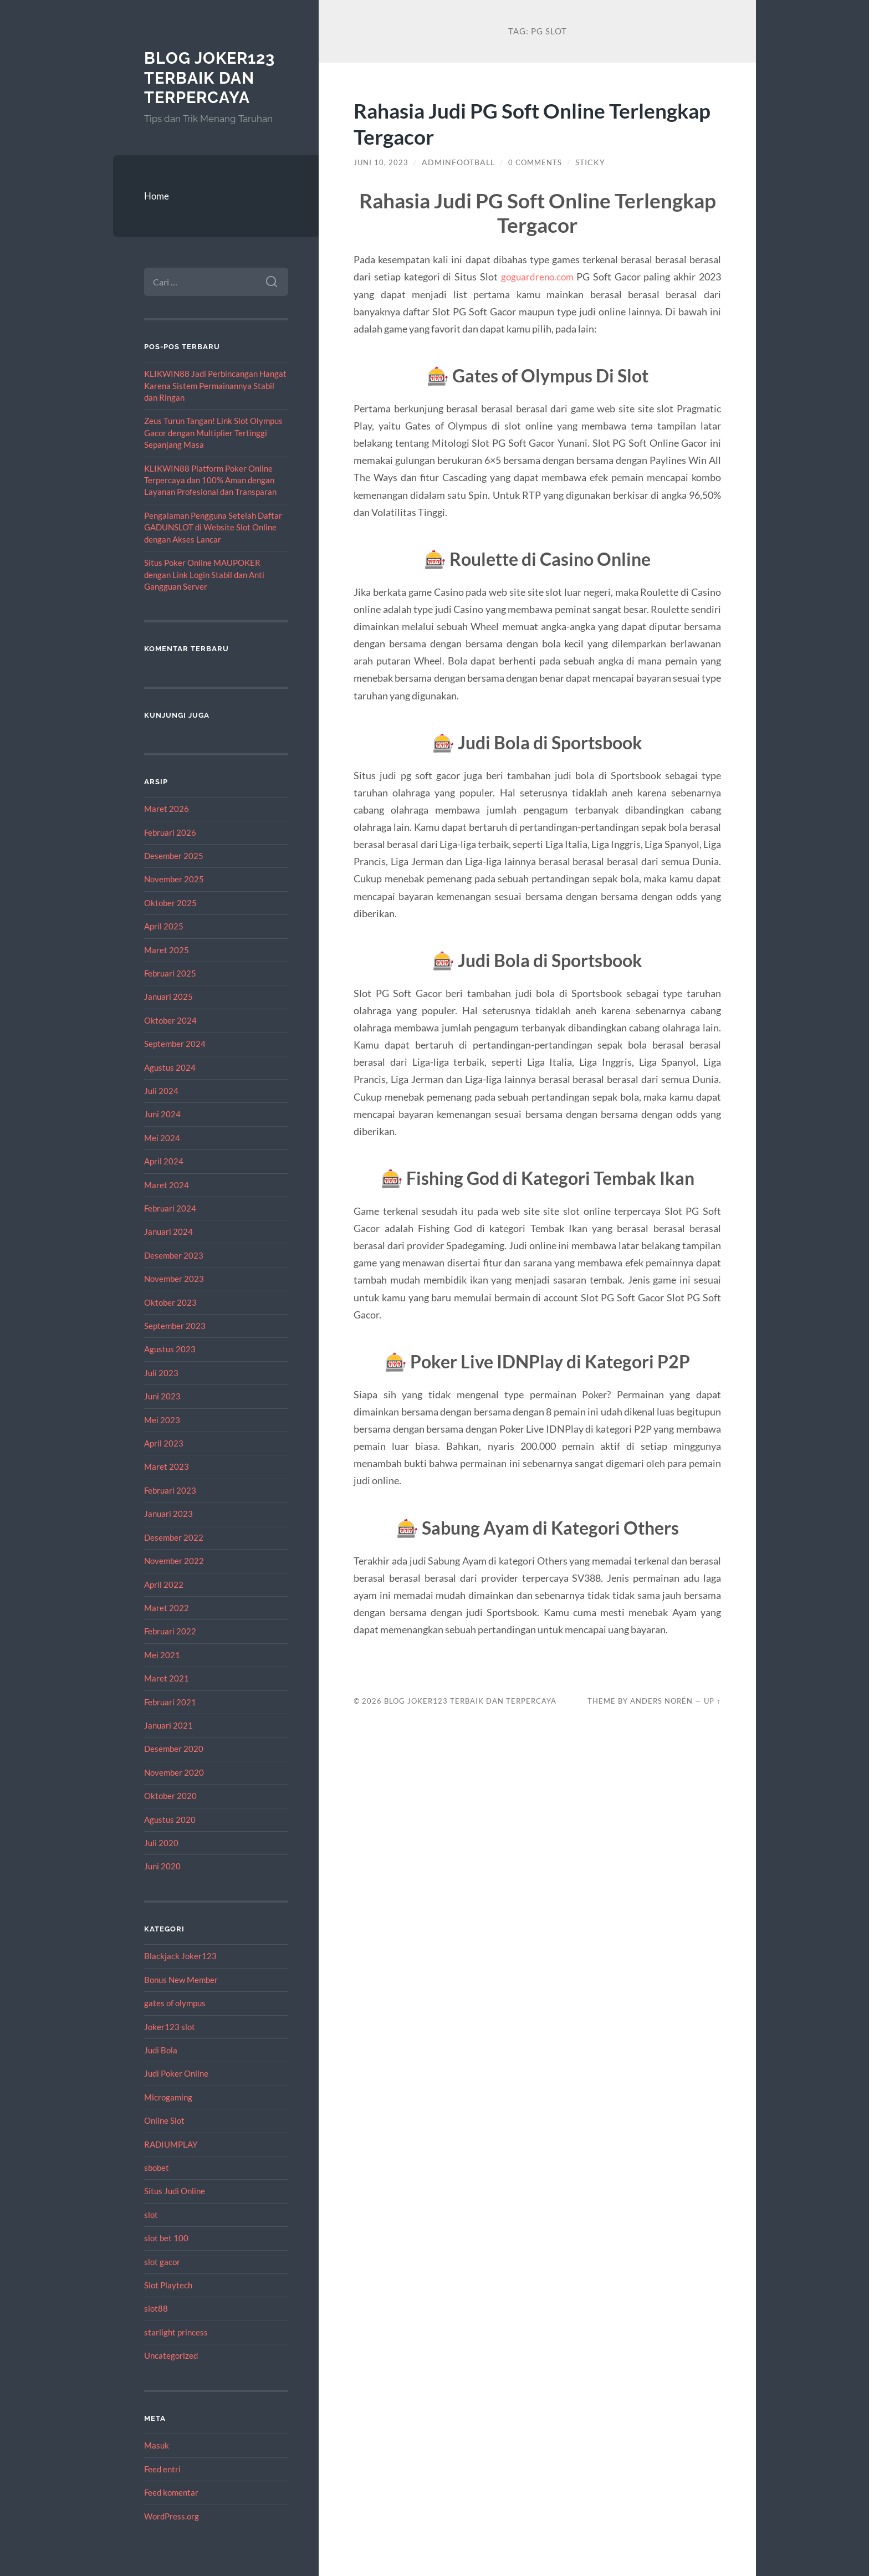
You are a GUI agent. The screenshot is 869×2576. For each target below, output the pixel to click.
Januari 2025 (168, 996)
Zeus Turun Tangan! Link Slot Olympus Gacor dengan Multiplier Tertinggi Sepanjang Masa (213, 432)
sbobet (156, 2168)
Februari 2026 (170, 832)
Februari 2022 (170, 1631)
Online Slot (164, 2120)
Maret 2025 (166, 950)
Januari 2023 (168, 1514)
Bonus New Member (181, 1980)
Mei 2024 (162, 1138)
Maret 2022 (166, 1608)
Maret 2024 (166, 1185)
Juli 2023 (161, 1373)
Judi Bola (160, 2050)
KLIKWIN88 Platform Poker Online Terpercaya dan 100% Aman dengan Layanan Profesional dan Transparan (210, 480)
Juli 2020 (161, 1843)
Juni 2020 (162, 1866)
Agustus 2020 (170, 1819)
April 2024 (163, 1161)
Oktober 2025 (170, 903)
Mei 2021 (162, 1655)
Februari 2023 (170, 1490)
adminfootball (459, 162)
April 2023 (163, 1443)
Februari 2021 (170, 1702)
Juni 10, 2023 (382, 162)
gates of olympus (175, 2003)
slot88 (156, 2308)
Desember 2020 (173, 1749)
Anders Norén (661, 1700)
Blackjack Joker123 (180, 1956)
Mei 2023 (162, 1420)
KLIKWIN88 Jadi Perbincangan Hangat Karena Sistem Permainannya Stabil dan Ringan (215, 385)
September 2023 (175, 1326)
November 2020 (174, 1772)
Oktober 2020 (170, 1796)
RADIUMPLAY (170, 2144)
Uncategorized (171, 2355)
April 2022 (163, 1584)
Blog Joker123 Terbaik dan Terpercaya (212, 77)
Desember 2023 (173, 1255)
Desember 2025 (173, 856)
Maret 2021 (166, 1678)
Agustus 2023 (170, 1349)
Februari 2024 (170, 1208)
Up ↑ (712, 1700)
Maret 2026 (166, 809)
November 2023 (174, 1279)
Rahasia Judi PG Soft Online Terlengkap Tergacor (487, 123)
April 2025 (163, 926)
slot (151, 2215)
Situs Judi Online (174, 2191)
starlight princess (176, 2332)
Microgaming (168, 2097)
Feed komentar (171, 2492)
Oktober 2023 (170, 1302)
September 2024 (175, 1044)
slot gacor (162, 2262)
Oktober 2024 (170, 1020)
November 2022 (174, 1561)
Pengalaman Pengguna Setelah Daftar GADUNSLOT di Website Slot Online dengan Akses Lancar (213, 527)
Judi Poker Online (176, 2073)
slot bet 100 (166, 2238)
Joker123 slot (169, 2027)
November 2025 (174, 879)
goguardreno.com (537, 276)
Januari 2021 (168, 1725)
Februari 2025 (170, 973)
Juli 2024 (161, 1091)
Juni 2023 (162, 1396)
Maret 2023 (166, 1466)
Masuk (156, 2445)
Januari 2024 (168, 1231)
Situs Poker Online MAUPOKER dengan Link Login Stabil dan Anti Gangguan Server (204, 574)
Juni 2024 (162, 1114)
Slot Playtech (168, 2285)
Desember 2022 (173, 1537)
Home (156, 196)
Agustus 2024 (170, 1067)
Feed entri (162, 2469)
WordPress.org (171, 2516)
